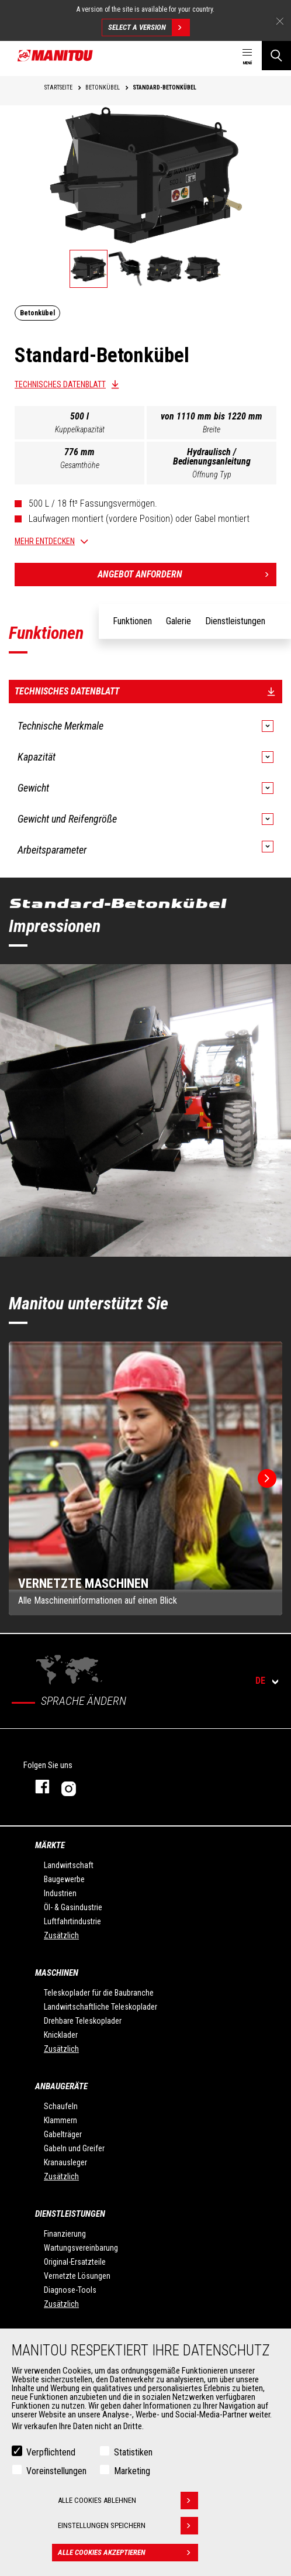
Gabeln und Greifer (74, 2148)
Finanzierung (65, 2233)
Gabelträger (63, 2134)
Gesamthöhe (79, 465)
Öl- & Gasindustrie (73, 1907)
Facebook (36, 1786)
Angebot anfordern (187, 574)
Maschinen (56, 1973)
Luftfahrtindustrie (72, 1921)
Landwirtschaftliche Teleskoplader (100, 2006)
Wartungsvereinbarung (81, 2247)
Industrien (60, 1893)
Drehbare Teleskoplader (83, 2020)
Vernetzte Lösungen (77, 2276)
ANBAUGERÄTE (61, 2086)
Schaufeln (61, 2106)
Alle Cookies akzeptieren (128, 2552)
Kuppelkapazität (80, 429)
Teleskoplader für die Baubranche (99, 1992)
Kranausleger (65, 2162)
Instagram (104, 1786)
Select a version (148, 27)
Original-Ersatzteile (75, 2262)
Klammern (60, 2120)
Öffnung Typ (211, 474)
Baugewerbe (64, 1879)
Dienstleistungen (70, 2214)
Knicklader (61, 2035)
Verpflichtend (50, 2452)
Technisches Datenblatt (60, 384)
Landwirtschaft (68, 1865)
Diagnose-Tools (70, 2290)
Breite (211, 429)
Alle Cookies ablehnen (128, 2500)
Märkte (50, 1845)
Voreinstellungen (56, 2471)
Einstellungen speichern (128, 2525)
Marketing (132, 2471)
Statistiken (133, 2452)
